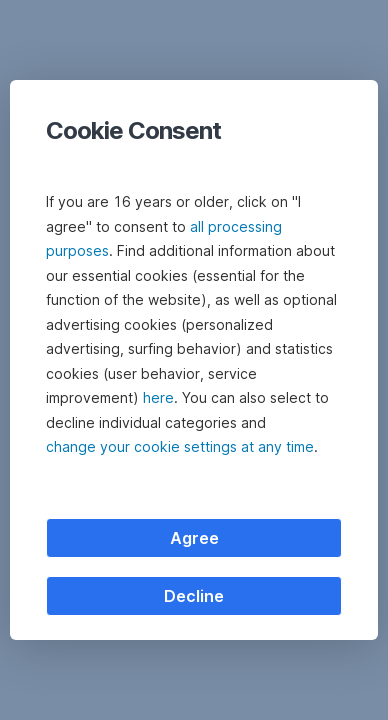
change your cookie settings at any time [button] (180, 446)
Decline (194, 596)
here (158, 397)
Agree (194, 538)
